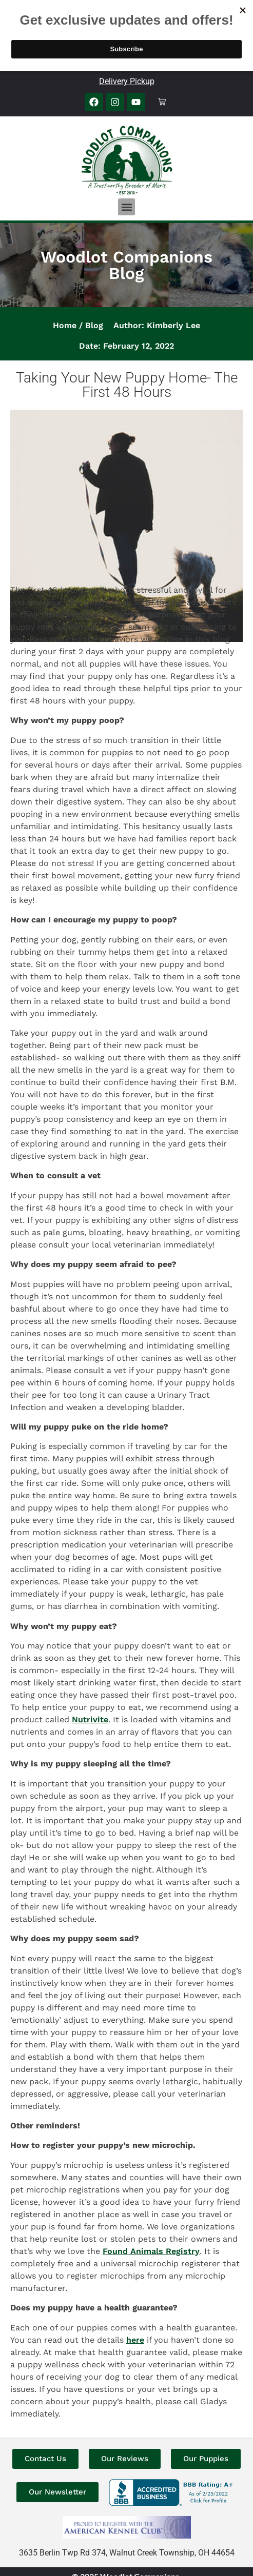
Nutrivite (90, 1719)
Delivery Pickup (126, 81)
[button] (126, 206)
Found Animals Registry (151, 2251)
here (135, 2340)
